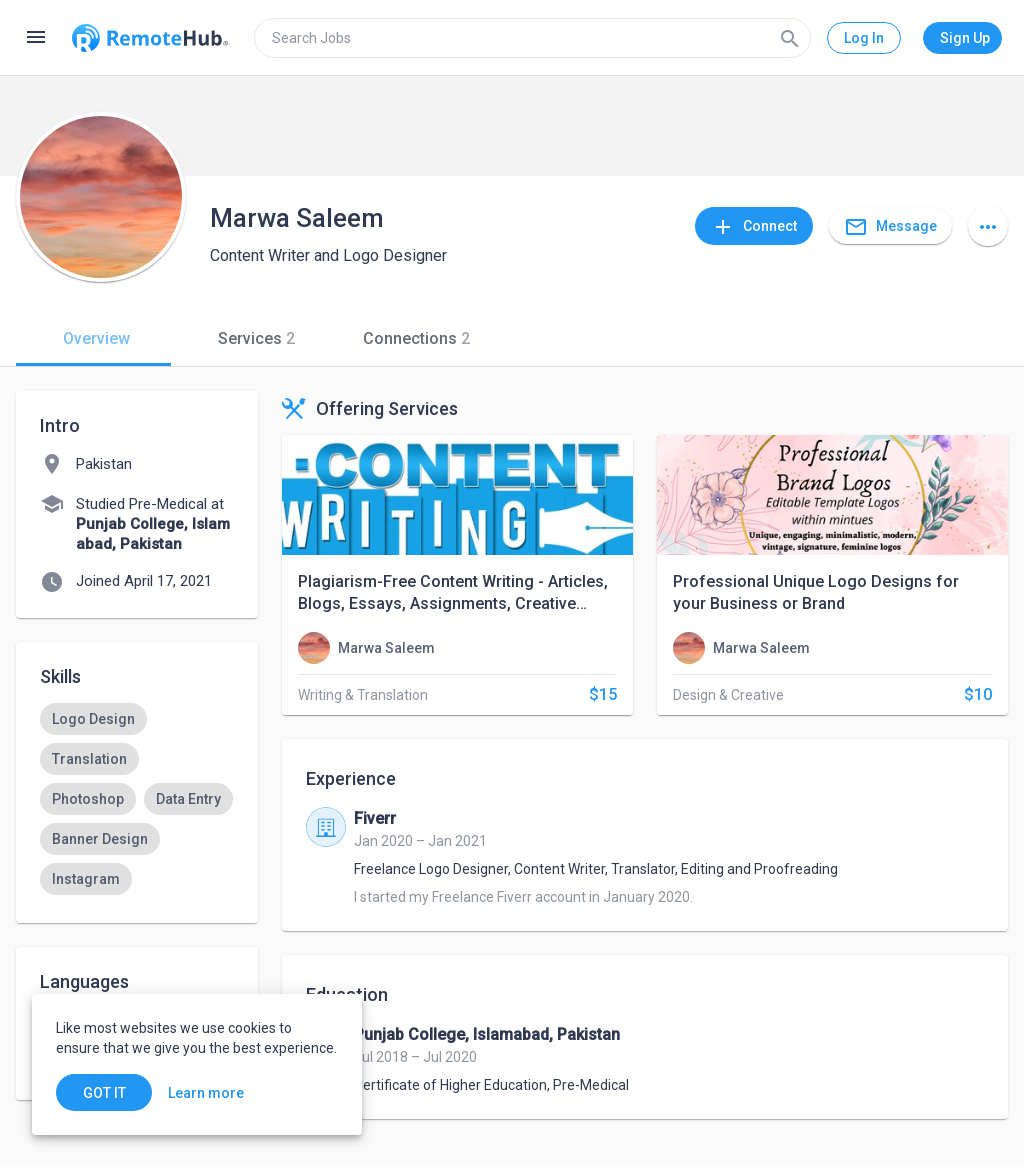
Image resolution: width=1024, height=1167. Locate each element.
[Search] (790, 38)
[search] (532, 38)
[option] (93, 719)
